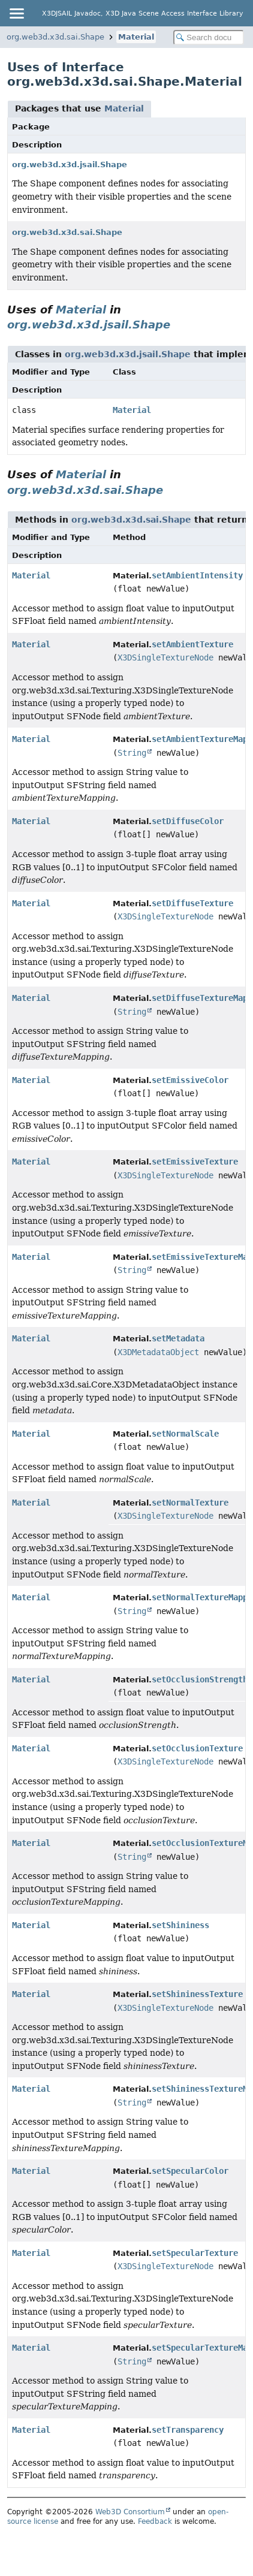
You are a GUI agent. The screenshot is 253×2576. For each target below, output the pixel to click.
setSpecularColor (190, 2171)
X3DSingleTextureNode (165, 657)
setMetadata (178, 1338)
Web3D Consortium (130, 2512)
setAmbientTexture (192, 644)
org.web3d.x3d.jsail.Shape (69, 164)
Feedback (155, 2521)
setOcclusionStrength (200, 1679)
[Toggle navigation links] (16, 13)
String (132, 753)
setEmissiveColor (190, 1080)
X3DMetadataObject (158, 1352)
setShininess (180, 1925)
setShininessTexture (197, 1994)
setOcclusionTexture (197, 1748)
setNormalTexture (190, 1502)
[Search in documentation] (208, 37)
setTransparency (188, 2430)
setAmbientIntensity (197, 575)
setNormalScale (185, 1433)
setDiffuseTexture (192, 903)
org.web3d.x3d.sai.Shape (55, 36)
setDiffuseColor (188, 821)
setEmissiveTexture (195, 1161)
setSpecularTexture (195, 2253)
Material (136, 36)
